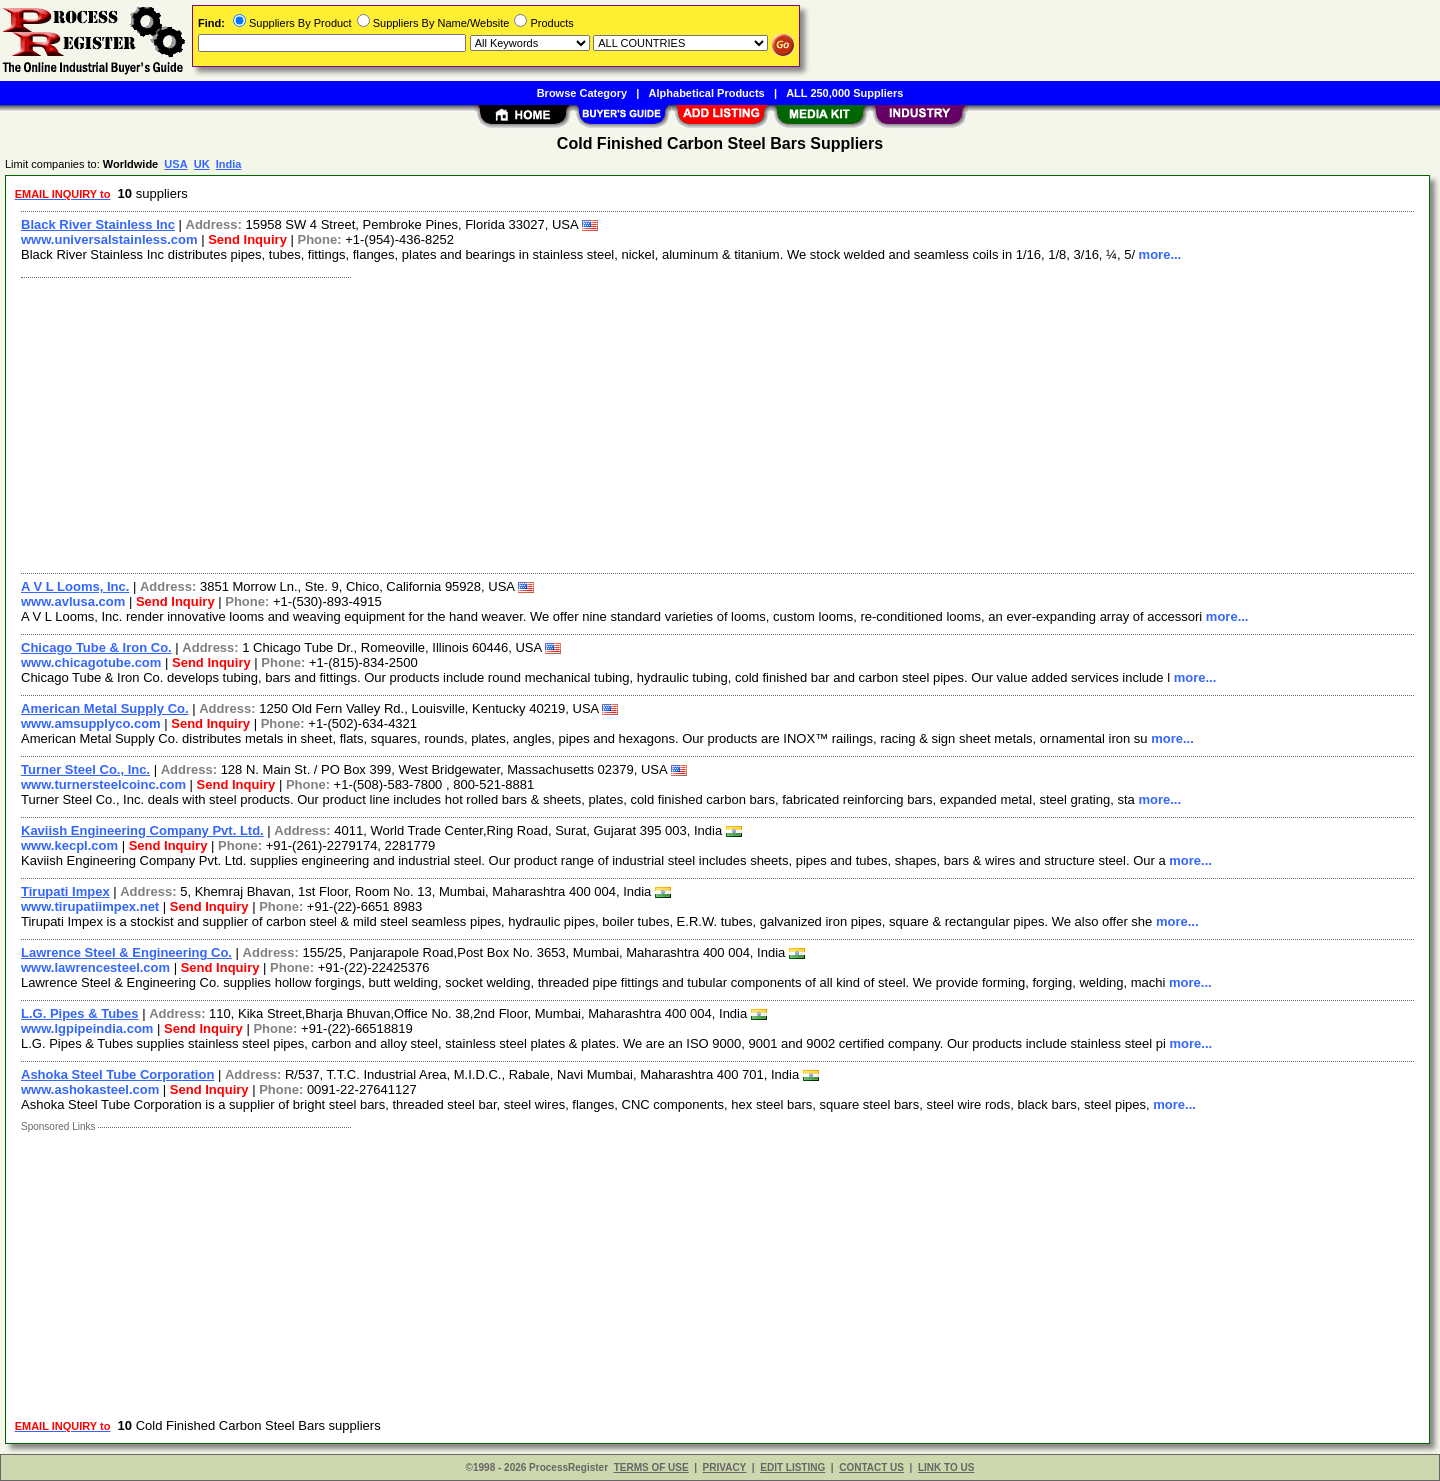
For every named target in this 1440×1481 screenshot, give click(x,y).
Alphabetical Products (707, 93)
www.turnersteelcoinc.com (103, 784)
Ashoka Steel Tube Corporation (117, 1074)
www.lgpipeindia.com (87, 1028)
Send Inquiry (247, 239)
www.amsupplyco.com (91, 723)
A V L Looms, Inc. (75, 586)
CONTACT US (871, 1467)
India (229, 164)
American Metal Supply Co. (105, 708)
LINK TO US (946, 1467)
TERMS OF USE (651, 1467)
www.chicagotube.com (91, 662)
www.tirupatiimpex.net (90, 906)
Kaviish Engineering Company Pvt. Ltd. (142, 830)
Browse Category (582, 93)
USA (175, 164)
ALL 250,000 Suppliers (844, 93)
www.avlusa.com (73, 601)
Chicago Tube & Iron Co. (96, 647)
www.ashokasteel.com (90, 1089)
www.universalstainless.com (109, 239)
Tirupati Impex (65, 891)
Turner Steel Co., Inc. (85, 769)
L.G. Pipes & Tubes (80, 1013)
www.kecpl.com (69, 845)
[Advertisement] (613, 423)
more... (1160, 254)
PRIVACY (725, 1467)
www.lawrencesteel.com (95, 967)
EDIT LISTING (792, 1467)
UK (202, 164)
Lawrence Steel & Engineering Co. (126, 952)
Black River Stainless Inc (98, 224)
